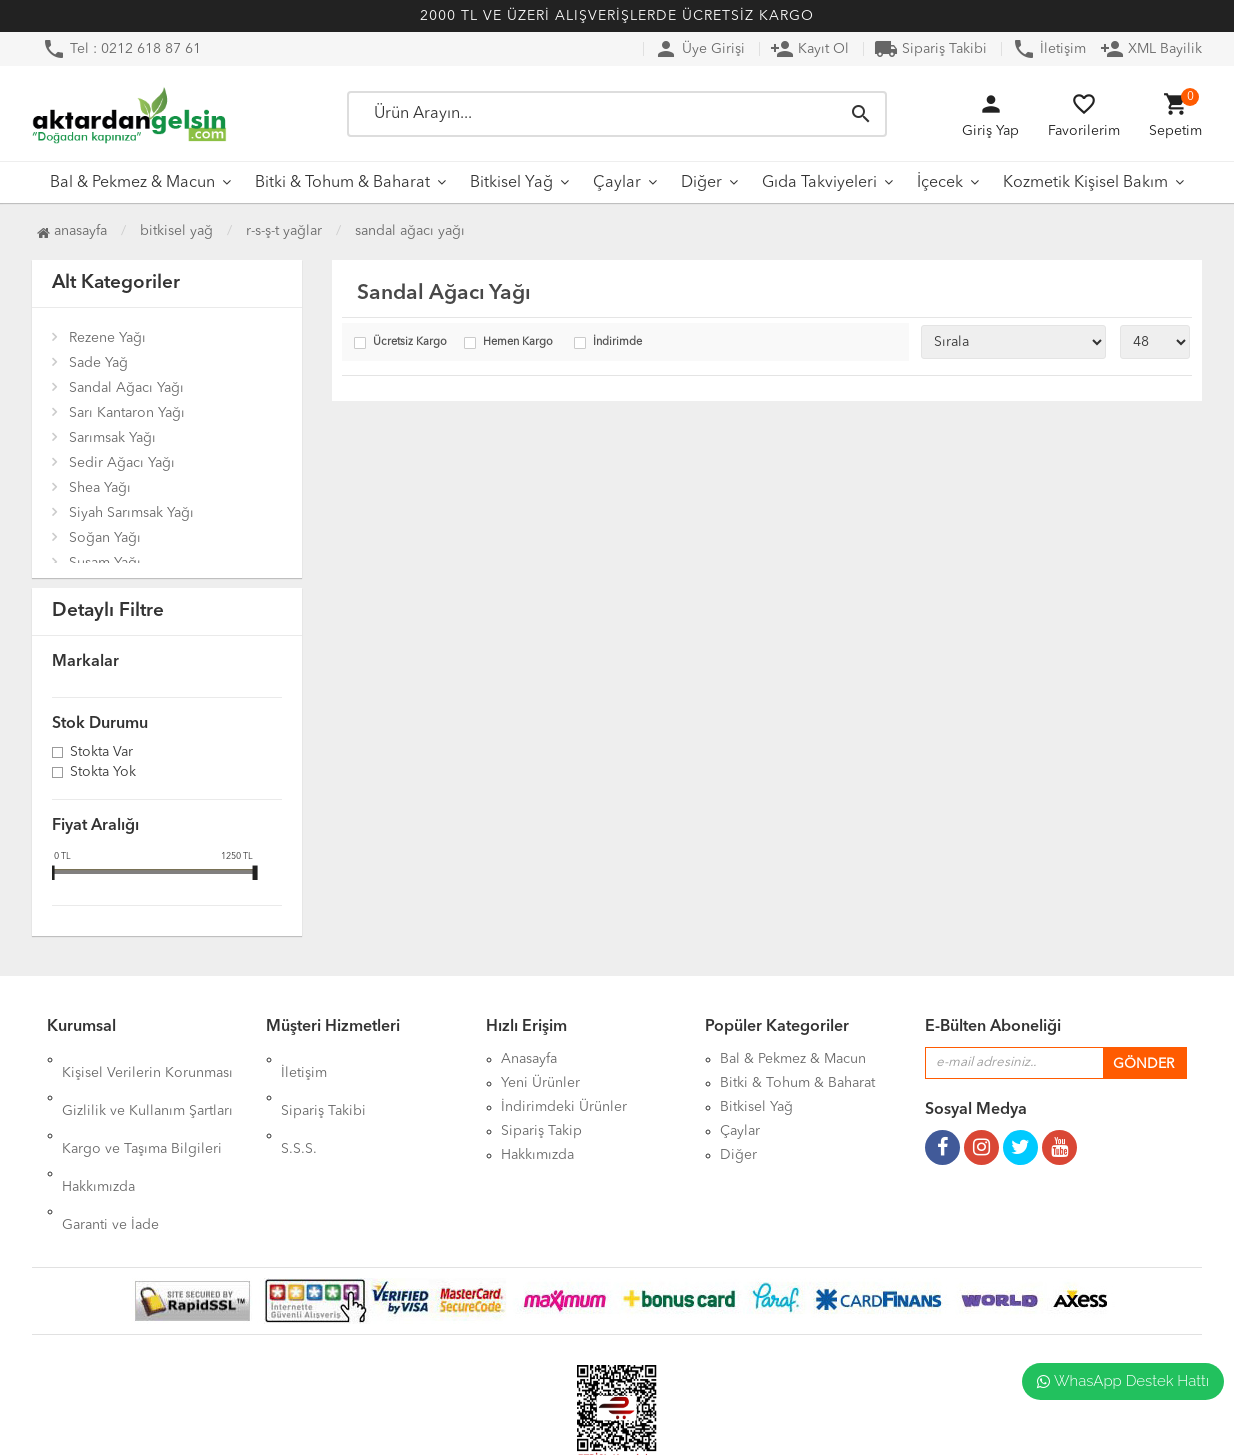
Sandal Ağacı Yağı (410, 231)
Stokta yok (103, 773)
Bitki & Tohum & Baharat (342, 183)
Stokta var (101, 753)
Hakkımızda (98, 1131)
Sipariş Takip (541, 1131)
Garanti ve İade (110, 1155)
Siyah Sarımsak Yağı (131, 513)
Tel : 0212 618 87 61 (121, 49)
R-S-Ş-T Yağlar (284, 231)
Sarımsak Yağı (112, 438)
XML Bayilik (1151, 49)
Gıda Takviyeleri (819, 183)
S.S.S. (299, 1107)
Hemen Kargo (518, 342)
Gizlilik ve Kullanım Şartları (147, 1083)
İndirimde (617, 342)
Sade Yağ (98, 363)
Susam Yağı (105, 563)
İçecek (940, 183)
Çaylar (617, 183)
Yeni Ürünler (540, 1083)
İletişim (1049, 49)
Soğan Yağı (105, 538)
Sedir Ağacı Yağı (122, 463)
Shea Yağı (100, 488)
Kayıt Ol (809, 49)
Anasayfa (72, 231)
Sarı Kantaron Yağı (127, 413)
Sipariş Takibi (930, 49)
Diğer (701, 183)
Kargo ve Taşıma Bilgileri (142, 1107)
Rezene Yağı (107, 338)
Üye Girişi (699, 49)
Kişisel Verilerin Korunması (147, 1059)
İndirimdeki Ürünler (564, 1107)
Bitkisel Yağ (511, 183)
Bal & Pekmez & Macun (132, 183)
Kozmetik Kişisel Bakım (1085, 183)
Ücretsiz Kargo (410, 342)
